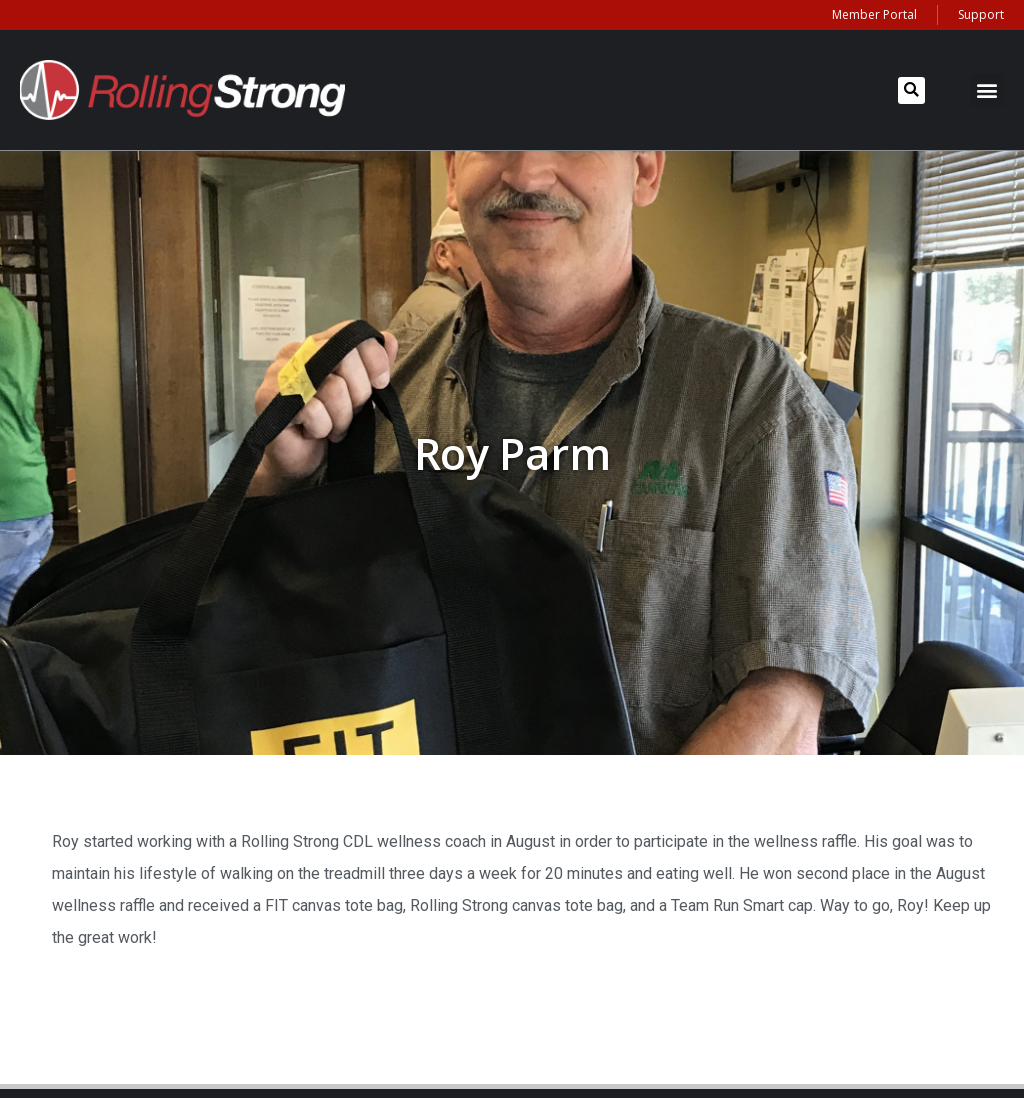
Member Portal (874, 14)
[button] (911, 90)
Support (981, 14)
